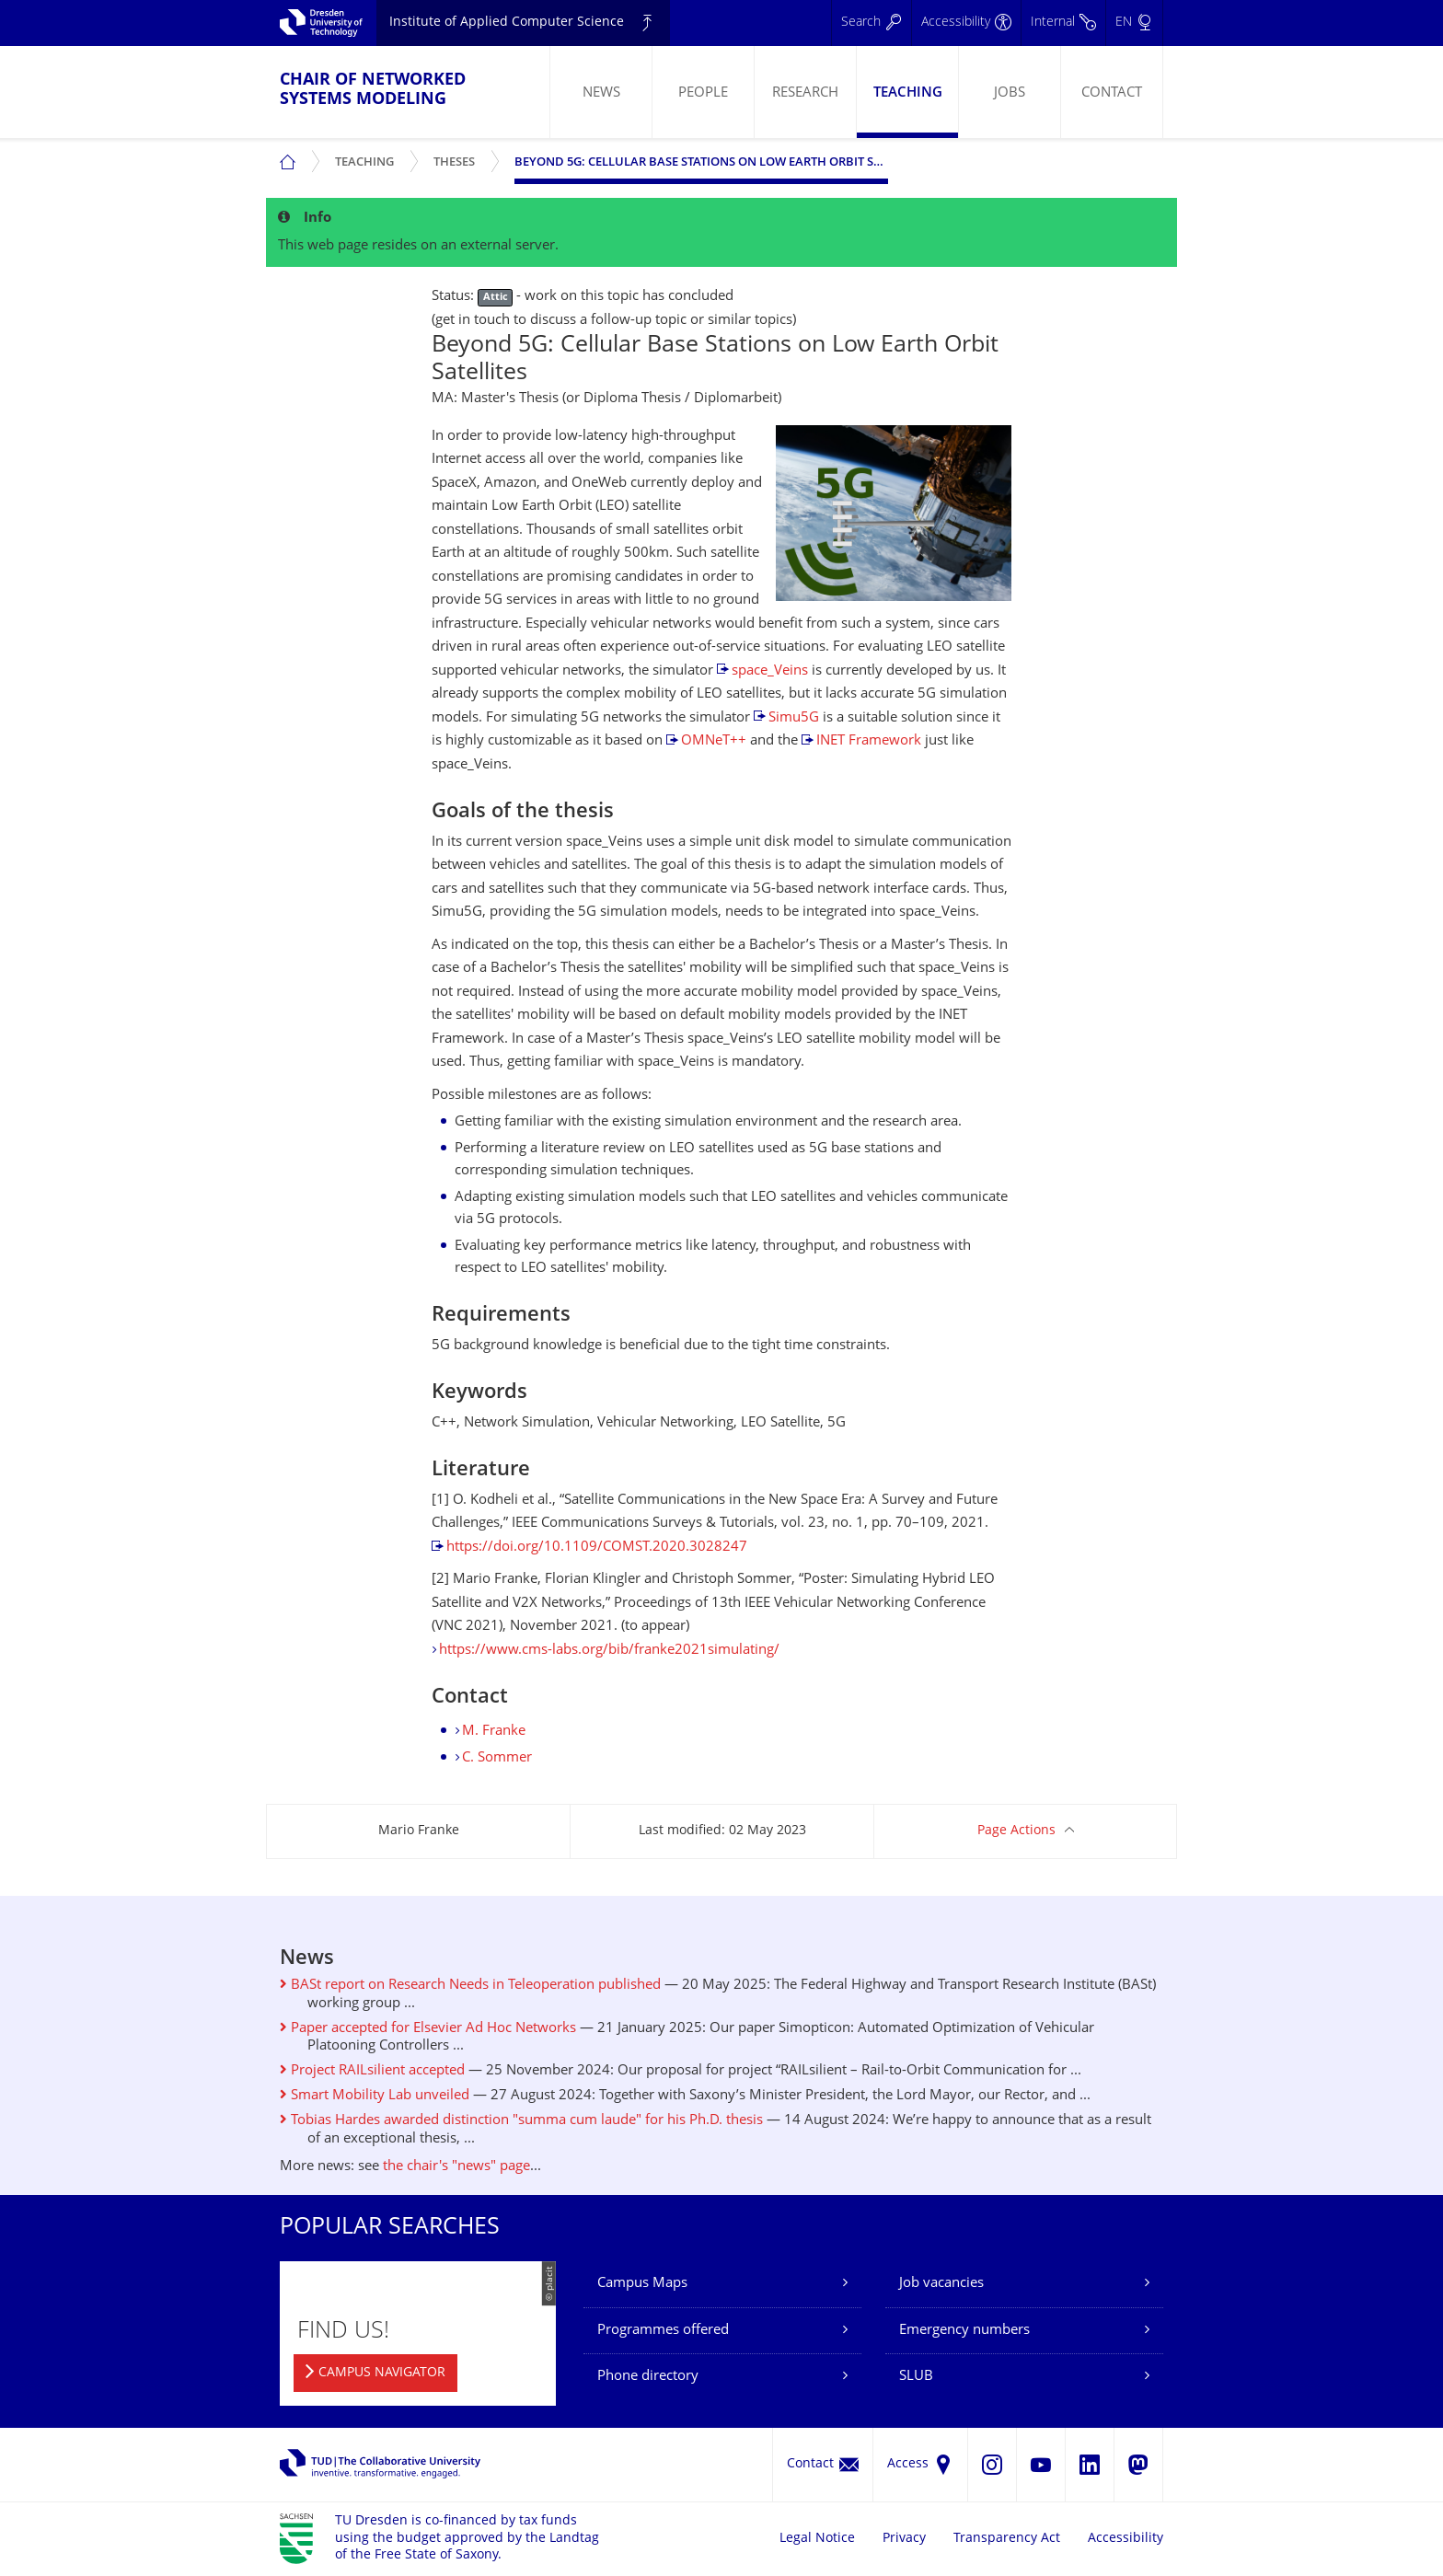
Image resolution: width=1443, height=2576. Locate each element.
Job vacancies (941, 2284)
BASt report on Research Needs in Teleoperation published (470, 1986)
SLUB (916, 2377)
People (703, 93)
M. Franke (493, 1732)
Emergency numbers (964, 2331)
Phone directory (647, 2377)
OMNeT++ (713, 741)
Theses (458, 155)
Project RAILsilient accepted (372, 2071)
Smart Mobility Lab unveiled (374, 2096)
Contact (1111, 93)
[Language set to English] (1133, 23)
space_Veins (770, 671)
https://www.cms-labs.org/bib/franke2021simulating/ (609, 1651)
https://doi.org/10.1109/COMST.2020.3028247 (596, 1547)
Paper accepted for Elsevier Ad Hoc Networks (428, 2029)
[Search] (871, 23)
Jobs (1009, 93)
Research (805, 93)
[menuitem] (600, 92)
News (601, 93)
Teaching (907, 93)
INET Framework (868, 741)
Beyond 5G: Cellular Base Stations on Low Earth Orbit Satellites (701, 162)
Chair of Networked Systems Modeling (373, 90)
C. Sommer (497, 1758)
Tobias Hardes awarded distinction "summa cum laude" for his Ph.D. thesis (521, 2121)
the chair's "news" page (456, 2167)
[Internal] (1063, 23)
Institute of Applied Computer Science (506, 23)
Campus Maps (642, 2284)
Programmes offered (663, 2331)
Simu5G (793, 718)
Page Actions (1016, 1831)
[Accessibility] (966, 23)
